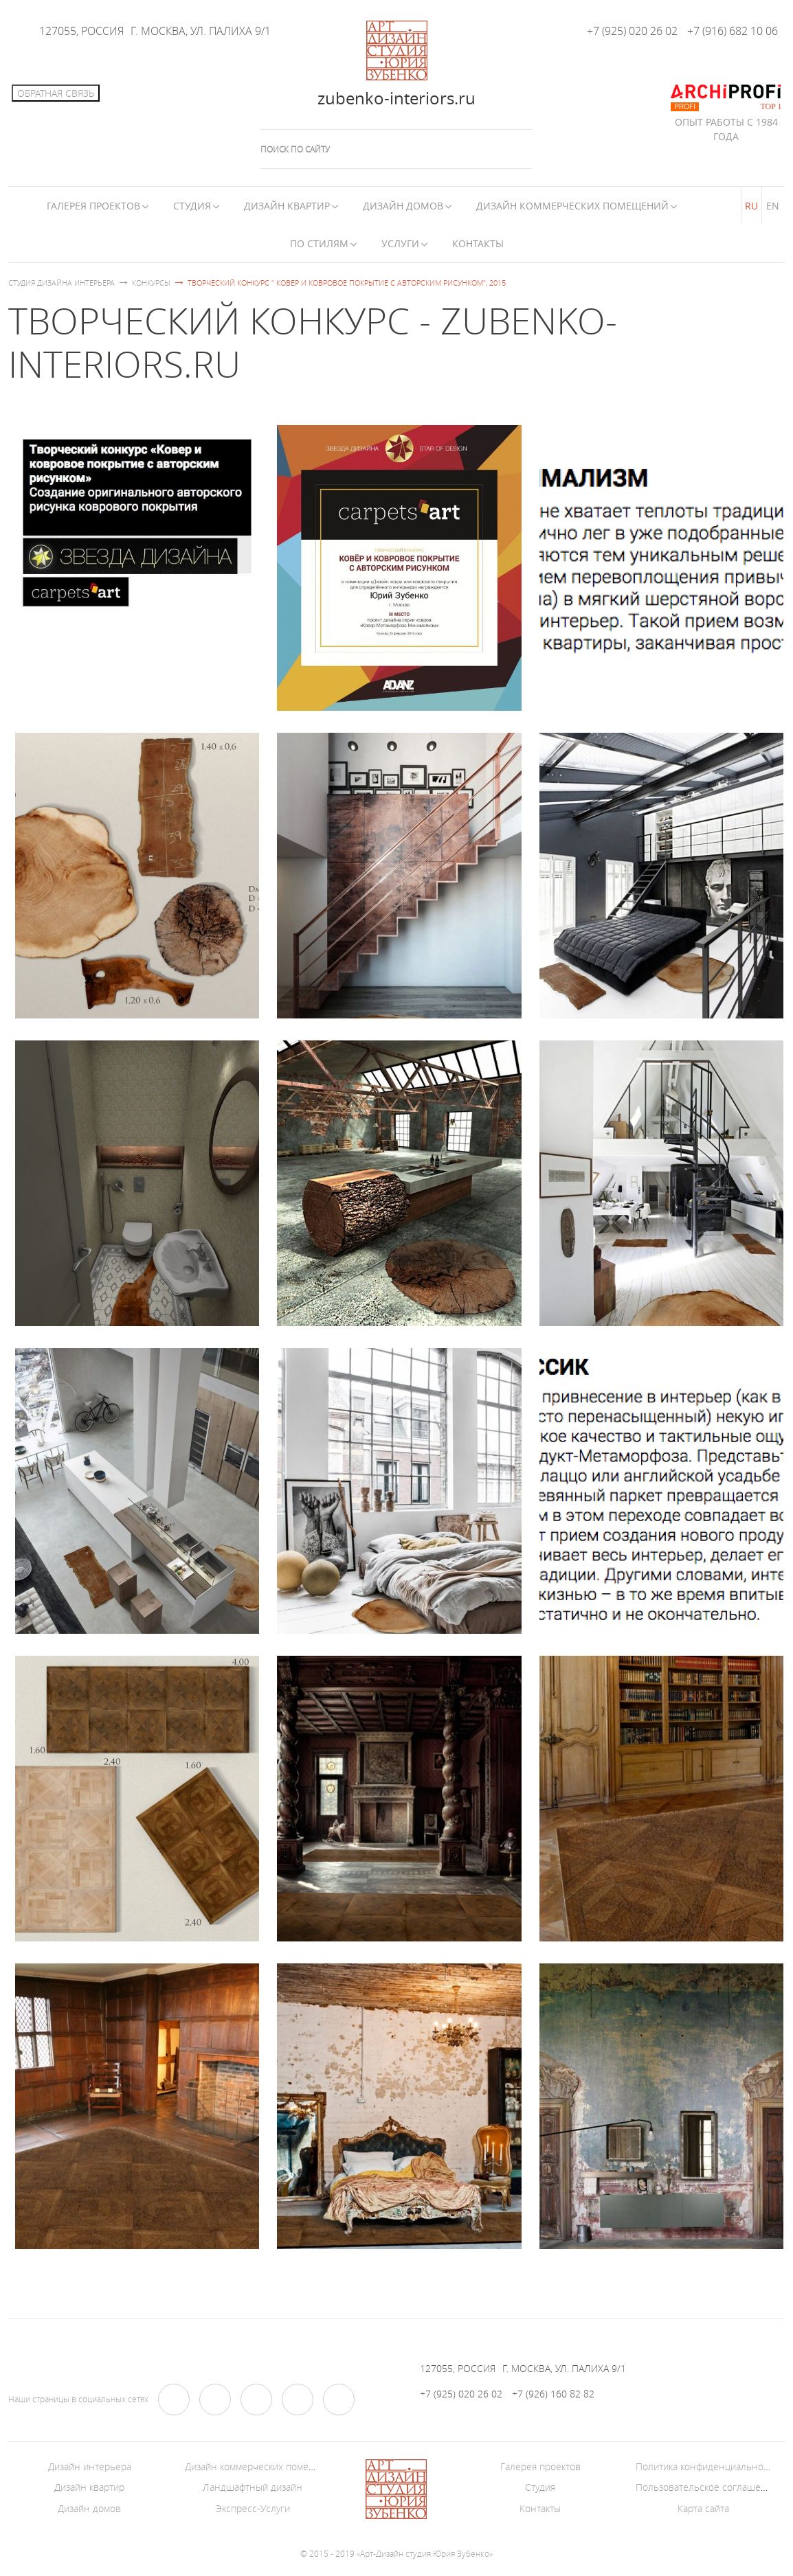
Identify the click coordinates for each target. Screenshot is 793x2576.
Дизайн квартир (287, 205)
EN (772, 205)
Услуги (400, 243)
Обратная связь (55, 93)
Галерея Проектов (93, 205)
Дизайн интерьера (89, 2466)
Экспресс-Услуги (253, 2508)
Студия (192, 205)
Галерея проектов (540, 2466)
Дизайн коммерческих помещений (572, 205)
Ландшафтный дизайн (252, 2487)
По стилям (319, 243)
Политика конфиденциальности (707, 2466)
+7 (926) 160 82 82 (553, 2394)
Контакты (478, 243)
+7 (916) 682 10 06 (732, 30)
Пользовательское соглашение (707, 2487)
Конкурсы (151, 282)
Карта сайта (703, 2508)
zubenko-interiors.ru (396, 98)
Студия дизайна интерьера (61, 282)
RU (751, 205)
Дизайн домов (403, 205)
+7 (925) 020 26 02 (632, 30)
